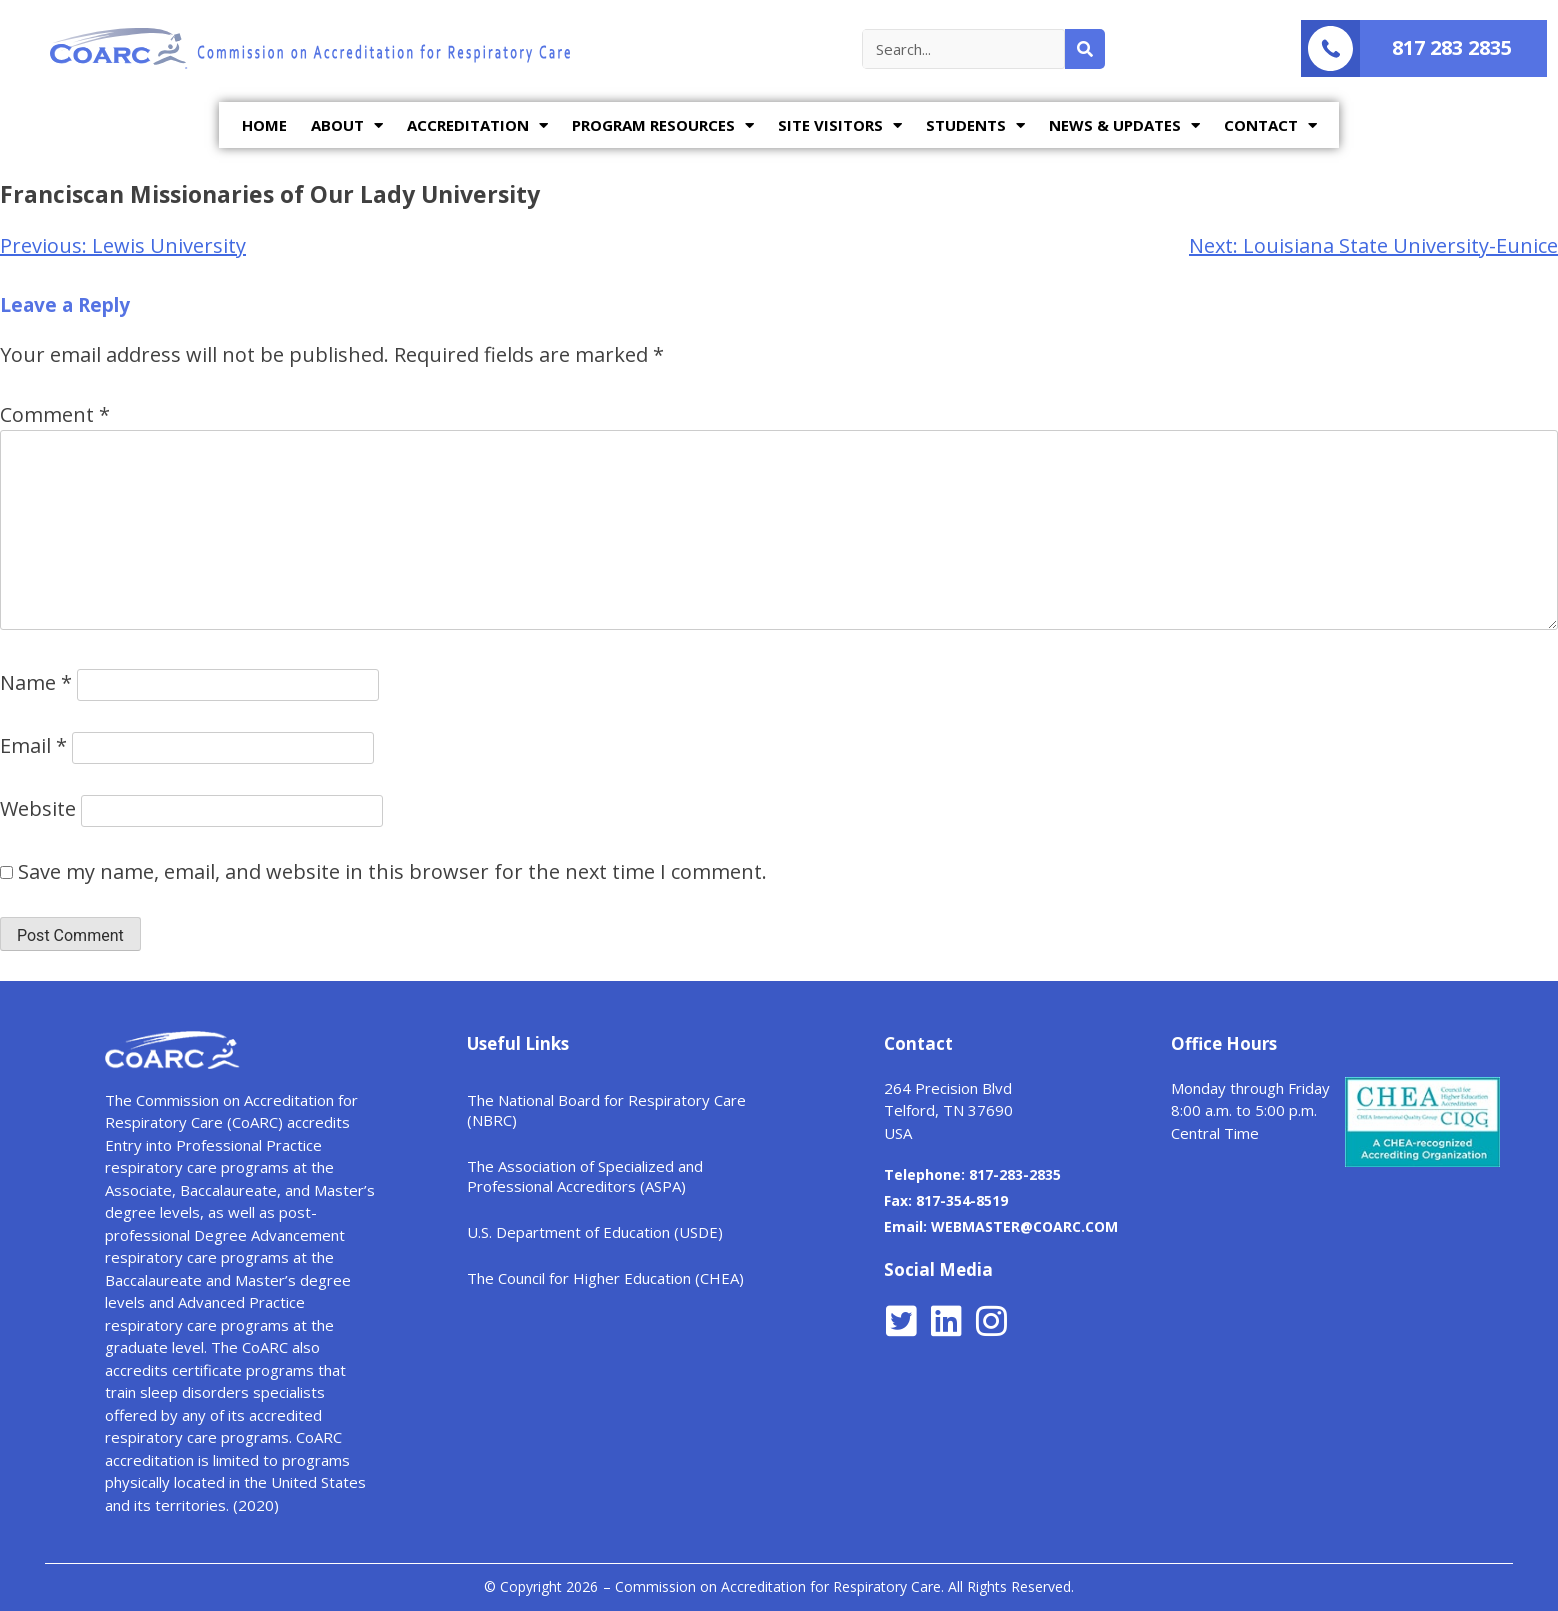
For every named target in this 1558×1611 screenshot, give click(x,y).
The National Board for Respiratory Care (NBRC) (606, 1110)
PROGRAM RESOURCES (663, 125)
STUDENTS (975, 125)
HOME (264, 125)
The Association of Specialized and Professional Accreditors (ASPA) (585, 1176)
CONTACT (1270, 125)
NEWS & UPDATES (1124, 125)
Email (33, 745)
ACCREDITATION (477, 125)
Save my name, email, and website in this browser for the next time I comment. (392, 871)
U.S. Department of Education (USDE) (595, 1232)
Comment (55, 414)
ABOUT (347, 125)
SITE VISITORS (840, 125)
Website (38, 808)
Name (36, 682)
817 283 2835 (1452, 47)
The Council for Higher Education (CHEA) (605, 1278)
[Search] (1085, 49)
